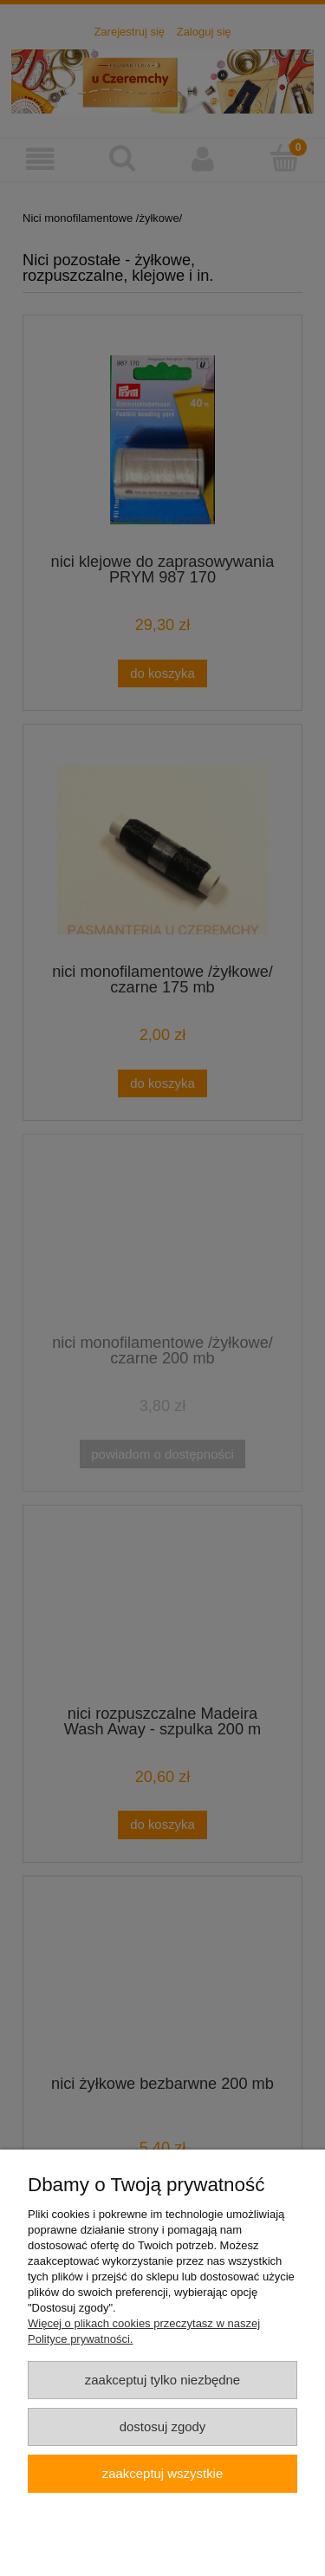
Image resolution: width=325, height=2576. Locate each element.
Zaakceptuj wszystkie (162, 2473)
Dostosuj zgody (163, 2426)
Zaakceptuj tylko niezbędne (162, 2379)
